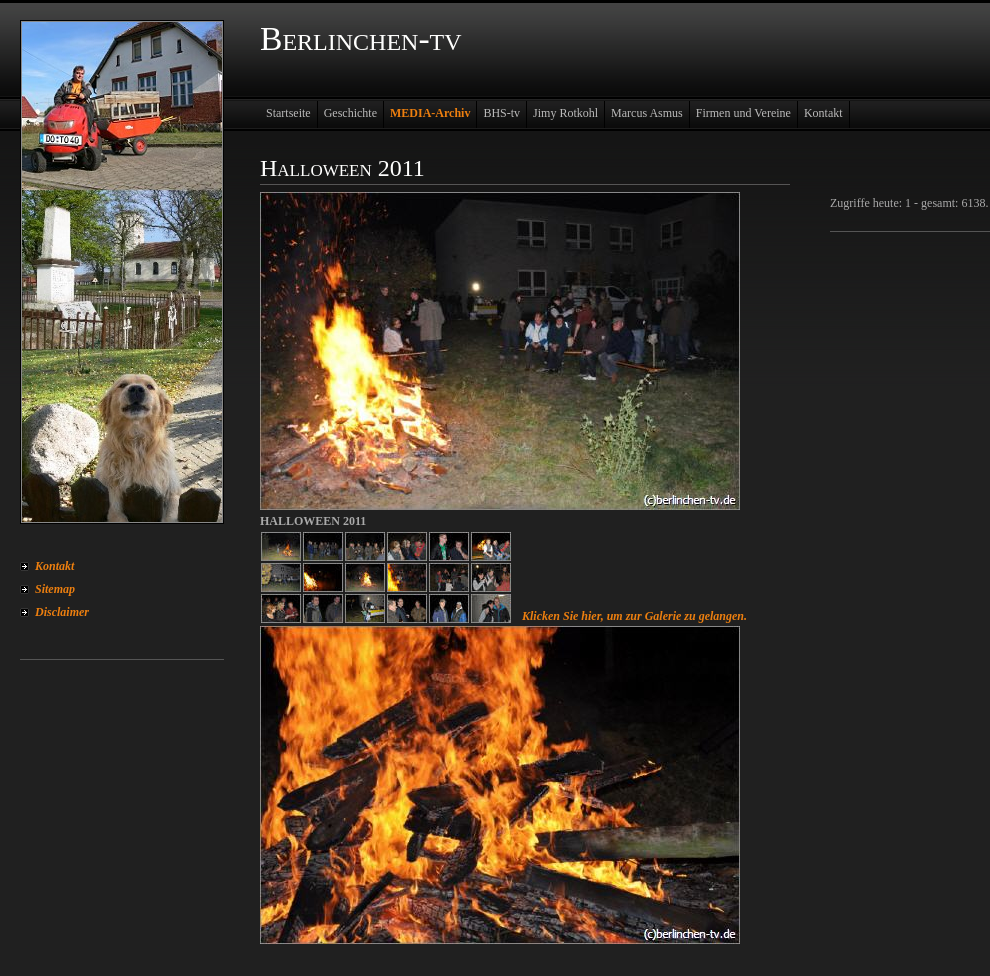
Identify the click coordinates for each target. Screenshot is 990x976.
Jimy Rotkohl (565, 113)
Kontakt (54, 566)
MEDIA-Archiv (430, 113)
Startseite (288, 113)
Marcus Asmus (647, 113)
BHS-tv (501, 113)
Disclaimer (62, 612)
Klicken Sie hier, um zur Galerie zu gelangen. (634, 616)
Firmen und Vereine (743, 113)
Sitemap (55, 589)
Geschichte (350, 113)
